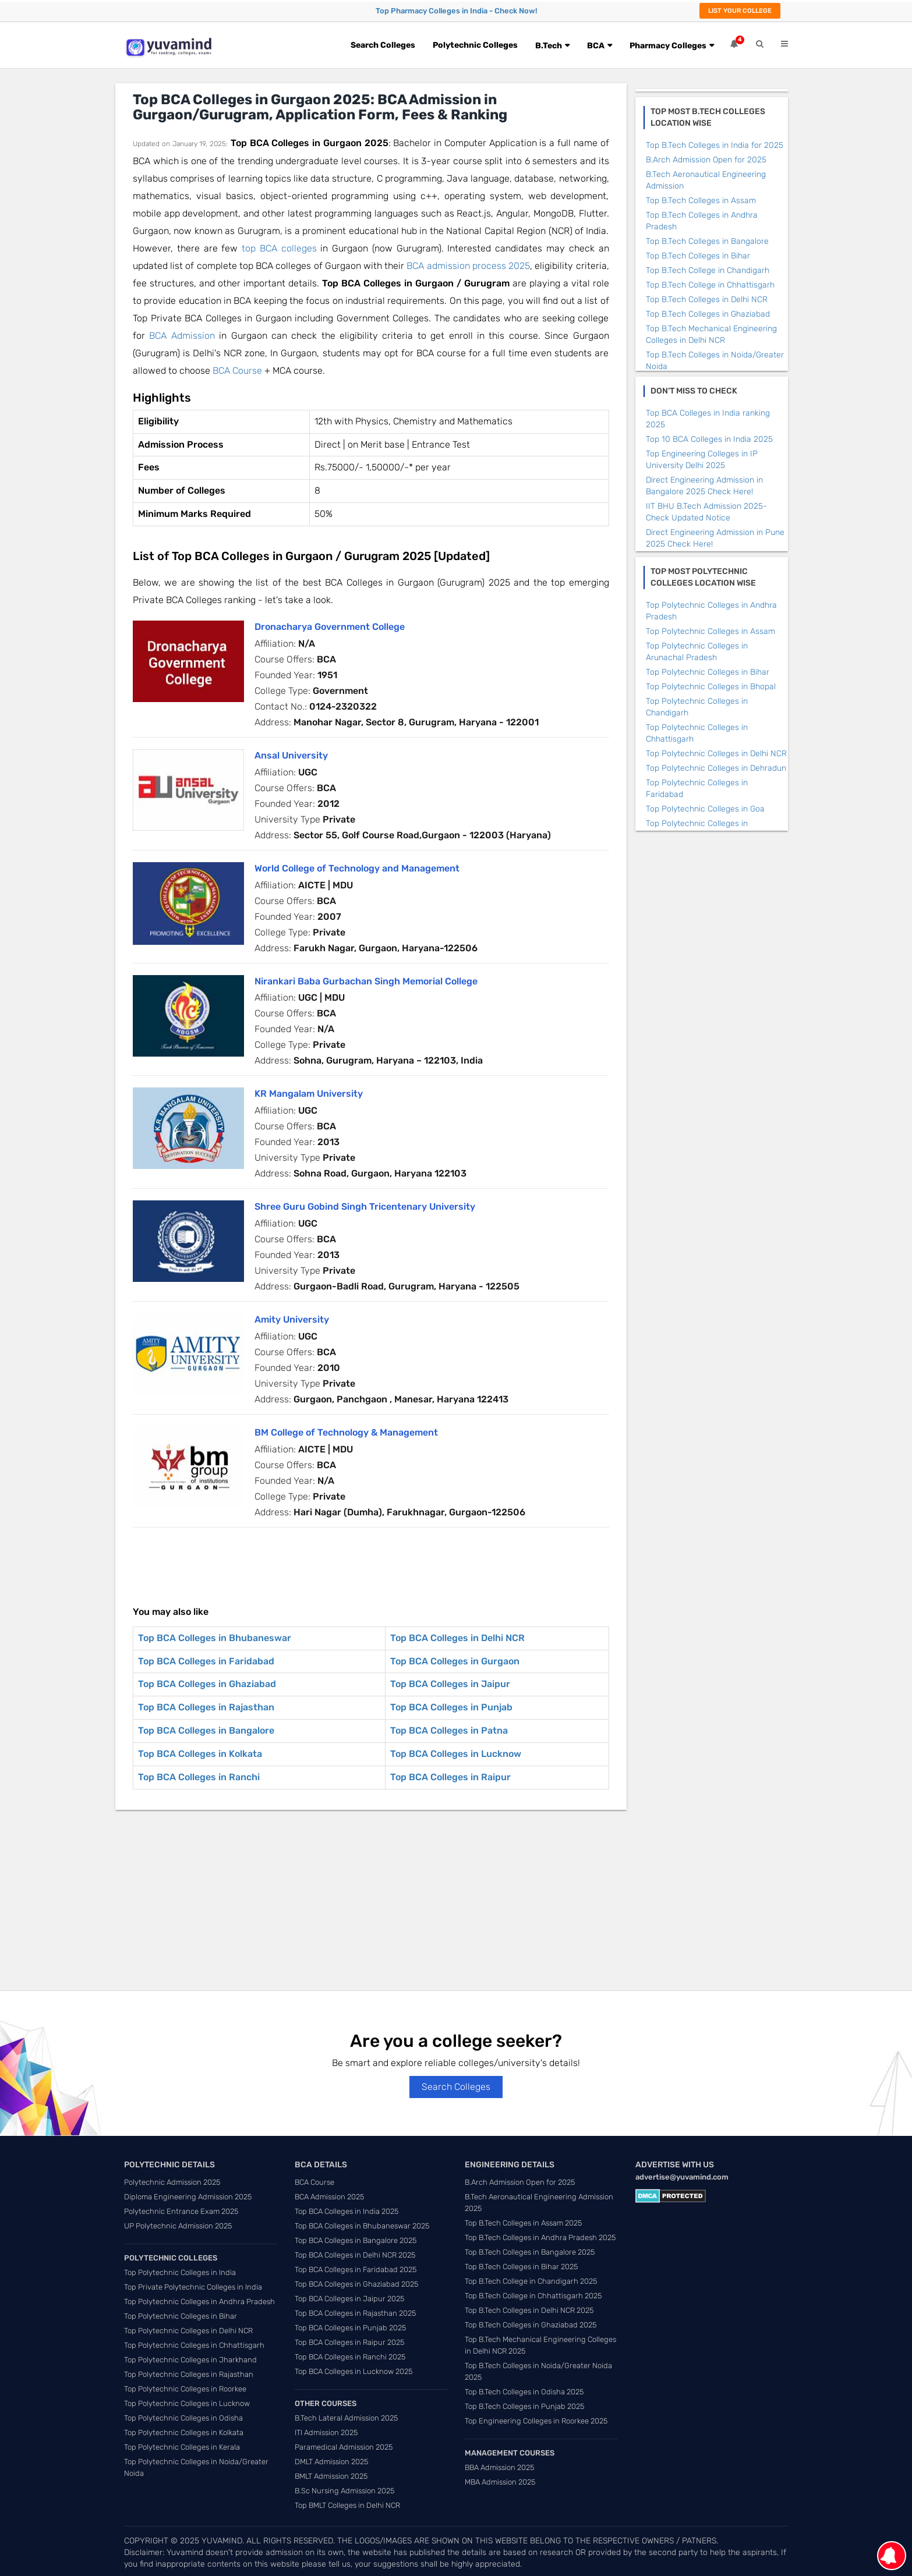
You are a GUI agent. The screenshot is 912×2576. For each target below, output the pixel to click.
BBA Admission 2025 (499, 2467)
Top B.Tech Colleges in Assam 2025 (523, 2223)
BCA (596, 46)
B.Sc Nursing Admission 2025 (344, 2490)
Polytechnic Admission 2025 (172, 2182)
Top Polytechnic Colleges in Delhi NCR (716, 754)
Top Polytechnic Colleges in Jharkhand (190, 2359)
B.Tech (548, 46)
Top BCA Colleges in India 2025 (346, 2211)
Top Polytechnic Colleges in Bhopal (711, 687)
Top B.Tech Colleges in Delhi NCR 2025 (529, 2310)
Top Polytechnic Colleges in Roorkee (185, 2388)
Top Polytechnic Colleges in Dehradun (716, 768)
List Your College (740, 11)
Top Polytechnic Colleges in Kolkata (183, 2432)
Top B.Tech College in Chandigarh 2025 (531, 2281)
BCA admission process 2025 (468, 265)
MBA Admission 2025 (500, 2482)
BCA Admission (181, 335)
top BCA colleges (279, 248)
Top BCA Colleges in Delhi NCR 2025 (355, 2255)
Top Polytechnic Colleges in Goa (705, 809)
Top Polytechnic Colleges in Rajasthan (188, 2374)
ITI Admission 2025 (326, 2432)
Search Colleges (383, 45)
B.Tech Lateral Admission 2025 (346, 2418)
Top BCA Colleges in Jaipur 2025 (349, 2298)
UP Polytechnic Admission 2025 (178, 2225)
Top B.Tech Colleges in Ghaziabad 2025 (530, 2324)
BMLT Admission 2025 (331, 2476)
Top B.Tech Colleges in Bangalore (707, 241)
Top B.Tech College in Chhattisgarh (710, 285)
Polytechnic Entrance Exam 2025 (181, 2211)
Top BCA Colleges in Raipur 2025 (349, 2342)
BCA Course (237, 370)
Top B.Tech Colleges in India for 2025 (714, 145)
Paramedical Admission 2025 (344, 2447)
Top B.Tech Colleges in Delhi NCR (707, 299)
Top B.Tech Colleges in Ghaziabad (708, 314)
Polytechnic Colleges (475, 45)
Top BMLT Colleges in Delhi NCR (347, 2505)
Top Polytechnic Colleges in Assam (710, 631)
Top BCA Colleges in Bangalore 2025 (355, 2240)
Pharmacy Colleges (668, 46)
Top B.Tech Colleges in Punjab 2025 (524, 2406)
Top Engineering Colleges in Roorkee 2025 (536, 2420)
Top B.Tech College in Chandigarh (707, 270)
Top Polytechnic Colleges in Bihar (707, 672)
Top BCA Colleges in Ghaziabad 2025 (356, 2284)
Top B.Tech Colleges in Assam (701, 200)
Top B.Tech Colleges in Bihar (698, 256)
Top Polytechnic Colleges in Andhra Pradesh (199, 2301)
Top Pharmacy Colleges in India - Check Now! (456, 10)
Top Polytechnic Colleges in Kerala (182, 2447)
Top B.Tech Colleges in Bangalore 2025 (530, 2252)
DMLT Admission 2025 (331, 2461)
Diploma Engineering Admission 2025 (188, 2196)
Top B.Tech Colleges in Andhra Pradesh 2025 (540, 2237)
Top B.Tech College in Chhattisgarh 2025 (533, 2295)
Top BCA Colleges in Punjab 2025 (350, 2327)
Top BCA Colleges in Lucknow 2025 (353, 2371)
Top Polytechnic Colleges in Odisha (183, 2418)
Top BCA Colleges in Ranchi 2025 (350, 2356)
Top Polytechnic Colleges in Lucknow (187, 2403)
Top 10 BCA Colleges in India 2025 (709, 439)
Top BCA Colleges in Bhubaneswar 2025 (362, 2225)
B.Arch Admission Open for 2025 (706, 160)
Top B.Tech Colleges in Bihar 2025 (521, 2266)
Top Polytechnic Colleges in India (180, 2272)
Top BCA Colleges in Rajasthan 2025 (355, 2313)
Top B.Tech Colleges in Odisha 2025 (524, 2391)
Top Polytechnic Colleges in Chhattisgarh (194, 2345)
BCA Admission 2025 (329, 2196)
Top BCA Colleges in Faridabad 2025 (355, 2269)
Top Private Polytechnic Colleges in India (193, 2287)
